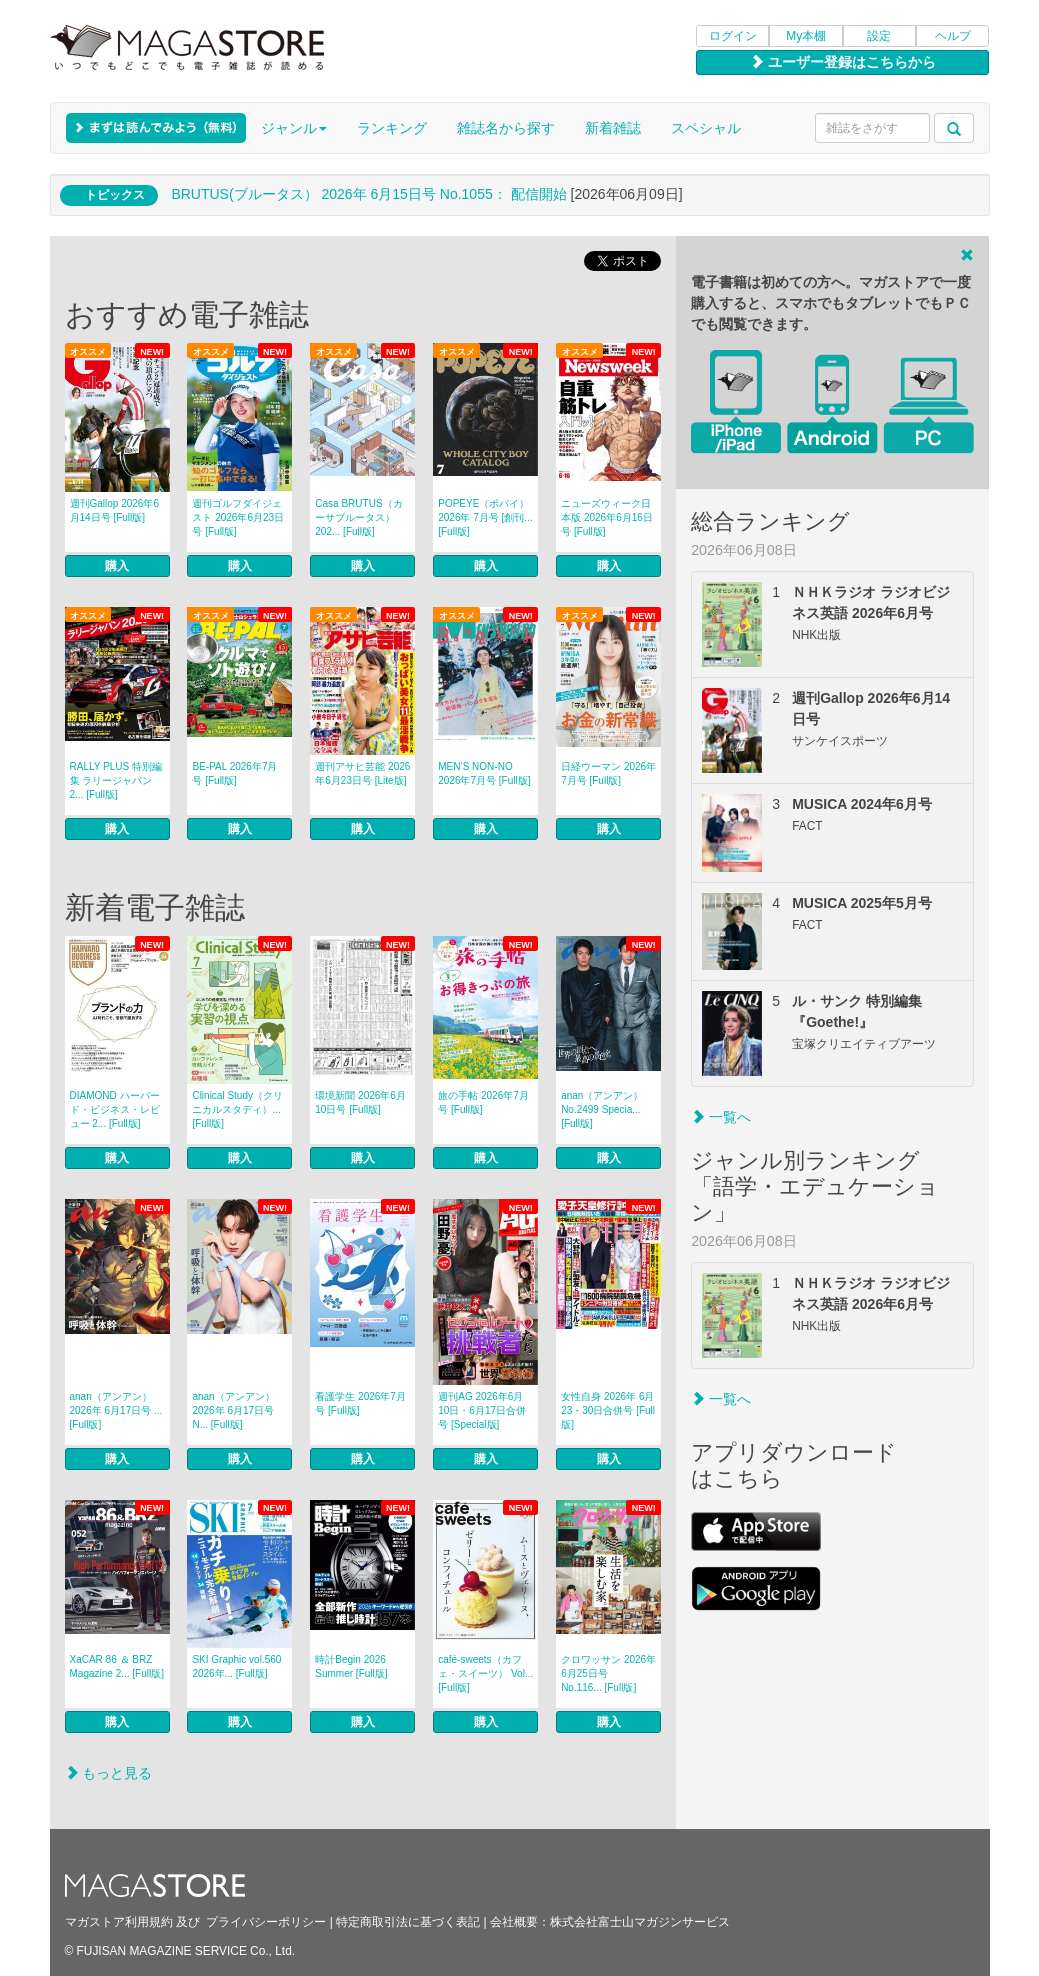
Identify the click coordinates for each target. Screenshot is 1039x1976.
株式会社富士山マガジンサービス (640, 1922)
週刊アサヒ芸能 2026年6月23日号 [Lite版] (362, 773)
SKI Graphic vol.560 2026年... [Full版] (236, 1666)
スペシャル (706, 128)
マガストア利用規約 (119, 1922)
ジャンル (294, 128)
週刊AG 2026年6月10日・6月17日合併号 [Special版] (482, 1410)
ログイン (733, 36)
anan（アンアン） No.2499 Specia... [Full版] (602, 1109)
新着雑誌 (613, 128)
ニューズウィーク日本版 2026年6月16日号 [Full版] (607, 517)
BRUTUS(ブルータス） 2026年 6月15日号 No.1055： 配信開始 (368, 194)
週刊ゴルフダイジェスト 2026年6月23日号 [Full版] (238, 517)
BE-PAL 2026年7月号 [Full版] (234, 773)
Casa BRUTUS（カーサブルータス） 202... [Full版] (358, 517)
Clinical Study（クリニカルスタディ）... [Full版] (237, 1109)
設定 (879, 36)
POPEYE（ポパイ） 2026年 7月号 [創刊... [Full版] (485, 517)
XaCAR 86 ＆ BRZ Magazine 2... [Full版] (117, 1666)
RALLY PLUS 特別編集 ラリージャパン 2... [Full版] (116, 780)
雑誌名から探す (506, 128)
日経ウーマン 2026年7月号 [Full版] (608, 773)
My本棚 (806, 36)
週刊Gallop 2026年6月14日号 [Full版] (115, 510)
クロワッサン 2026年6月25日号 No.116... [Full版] (608, 1673)
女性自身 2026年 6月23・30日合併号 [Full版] (608, 1410)
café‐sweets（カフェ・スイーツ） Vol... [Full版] (485, 1673)
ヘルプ (953, 36)
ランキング (392, 128)
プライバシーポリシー (266, 1922)
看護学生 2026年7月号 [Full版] (360, 1403)
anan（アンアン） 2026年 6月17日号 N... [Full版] (233, 1410)
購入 (117, 566)
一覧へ (721, 1117)
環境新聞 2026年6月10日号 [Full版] (360, 1102)
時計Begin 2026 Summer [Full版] (351, 1666)
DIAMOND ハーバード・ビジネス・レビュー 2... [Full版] (115, 1109)
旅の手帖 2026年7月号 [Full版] (483, 1102)
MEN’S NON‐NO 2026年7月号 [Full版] (484, 773)
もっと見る (109, 1773)
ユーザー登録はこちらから (843, 62)
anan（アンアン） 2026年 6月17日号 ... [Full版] (116, 1410)
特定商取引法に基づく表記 (408, 1922)
